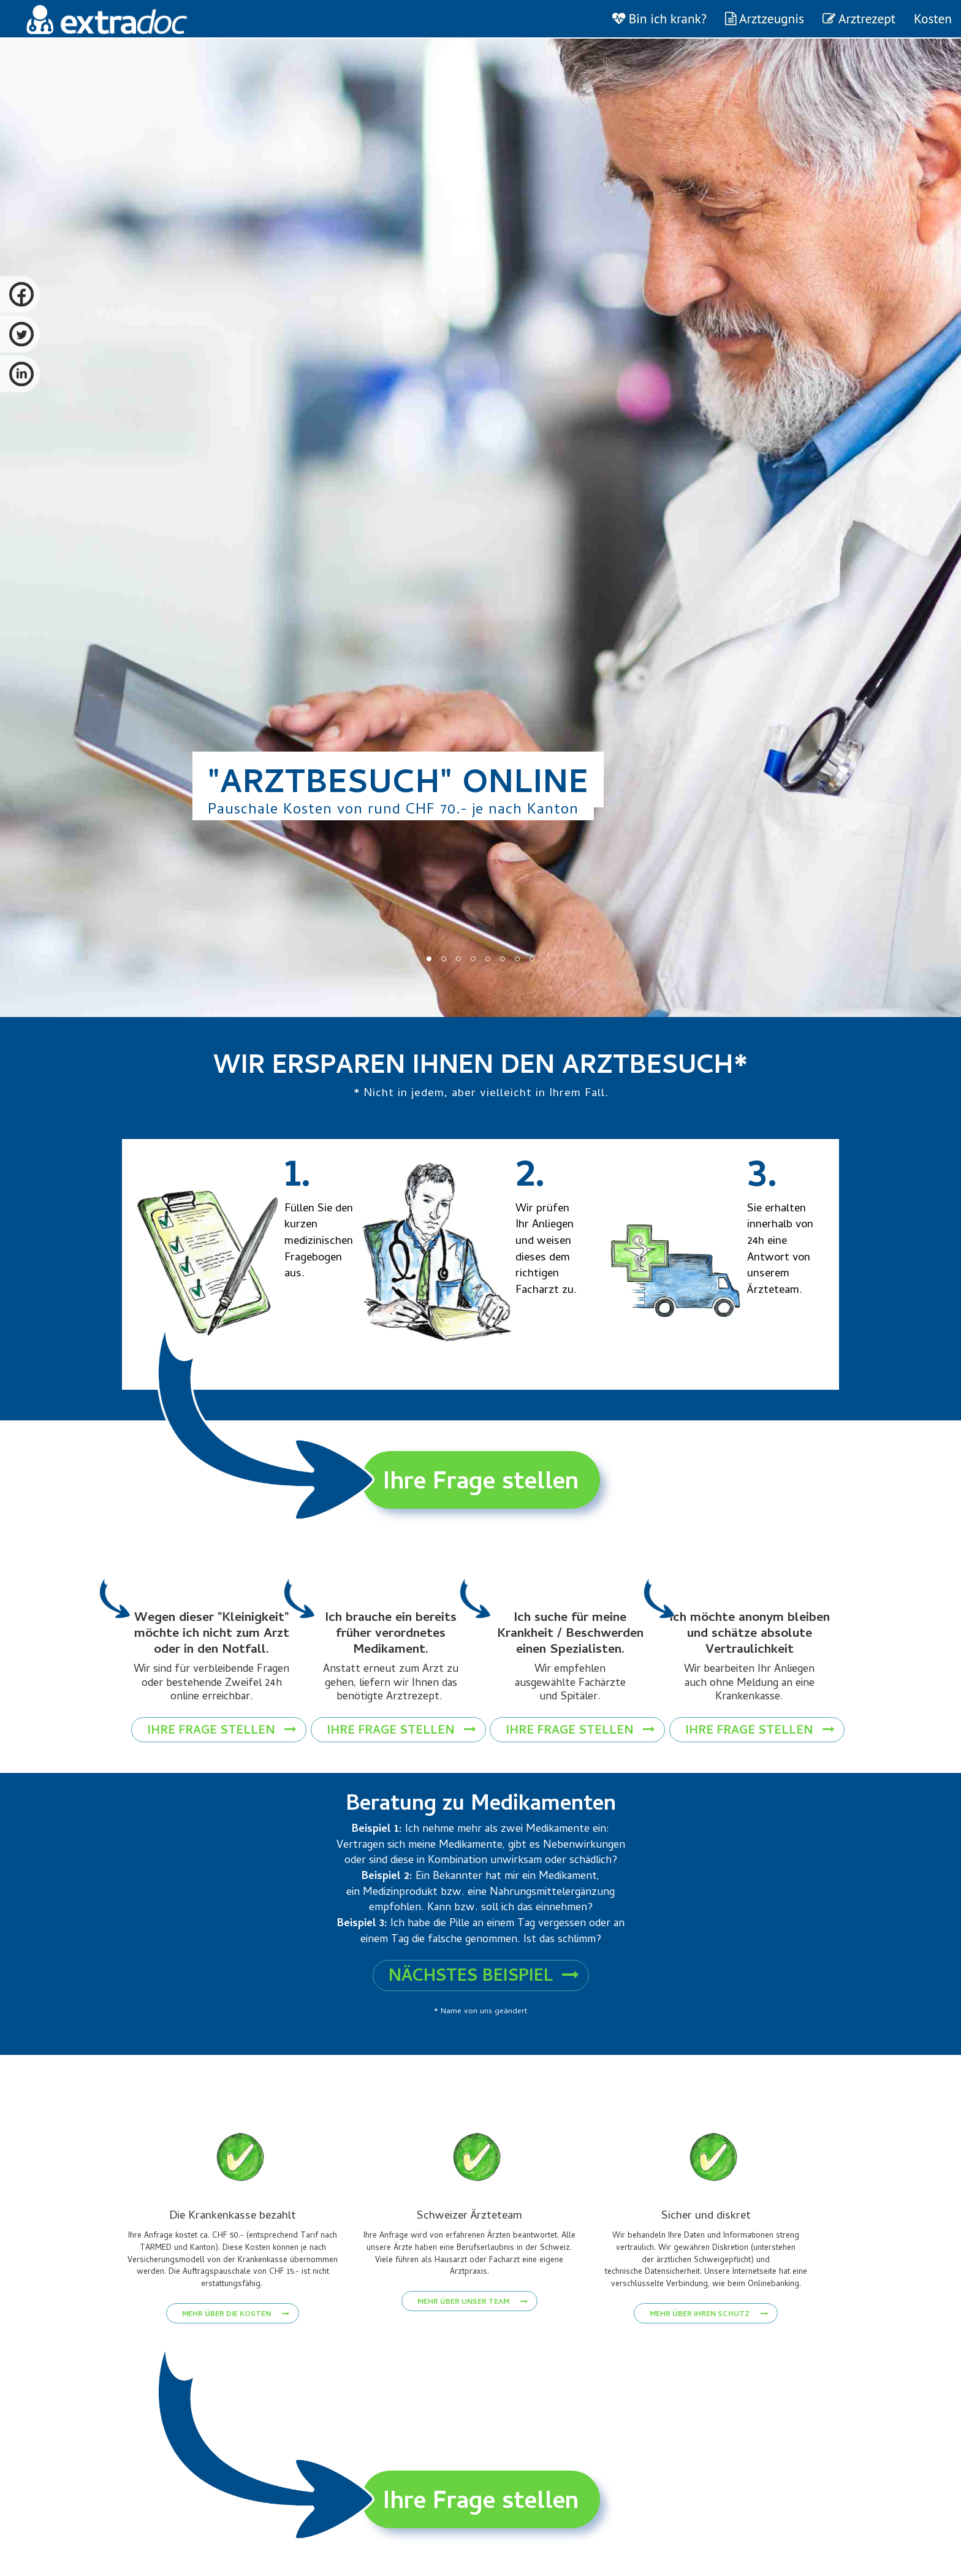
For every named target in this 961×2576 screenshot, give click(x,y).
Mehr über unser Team (472, 2320)
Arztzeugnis (764, 18)
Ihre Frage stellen (481, 1484)
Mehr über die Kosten (235, 2347)
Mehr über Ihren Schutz (709, 2347)
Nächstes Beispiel (484, 1982)
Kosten (933, 18)
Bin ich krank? (659, 18)
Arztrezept (858, 18)
